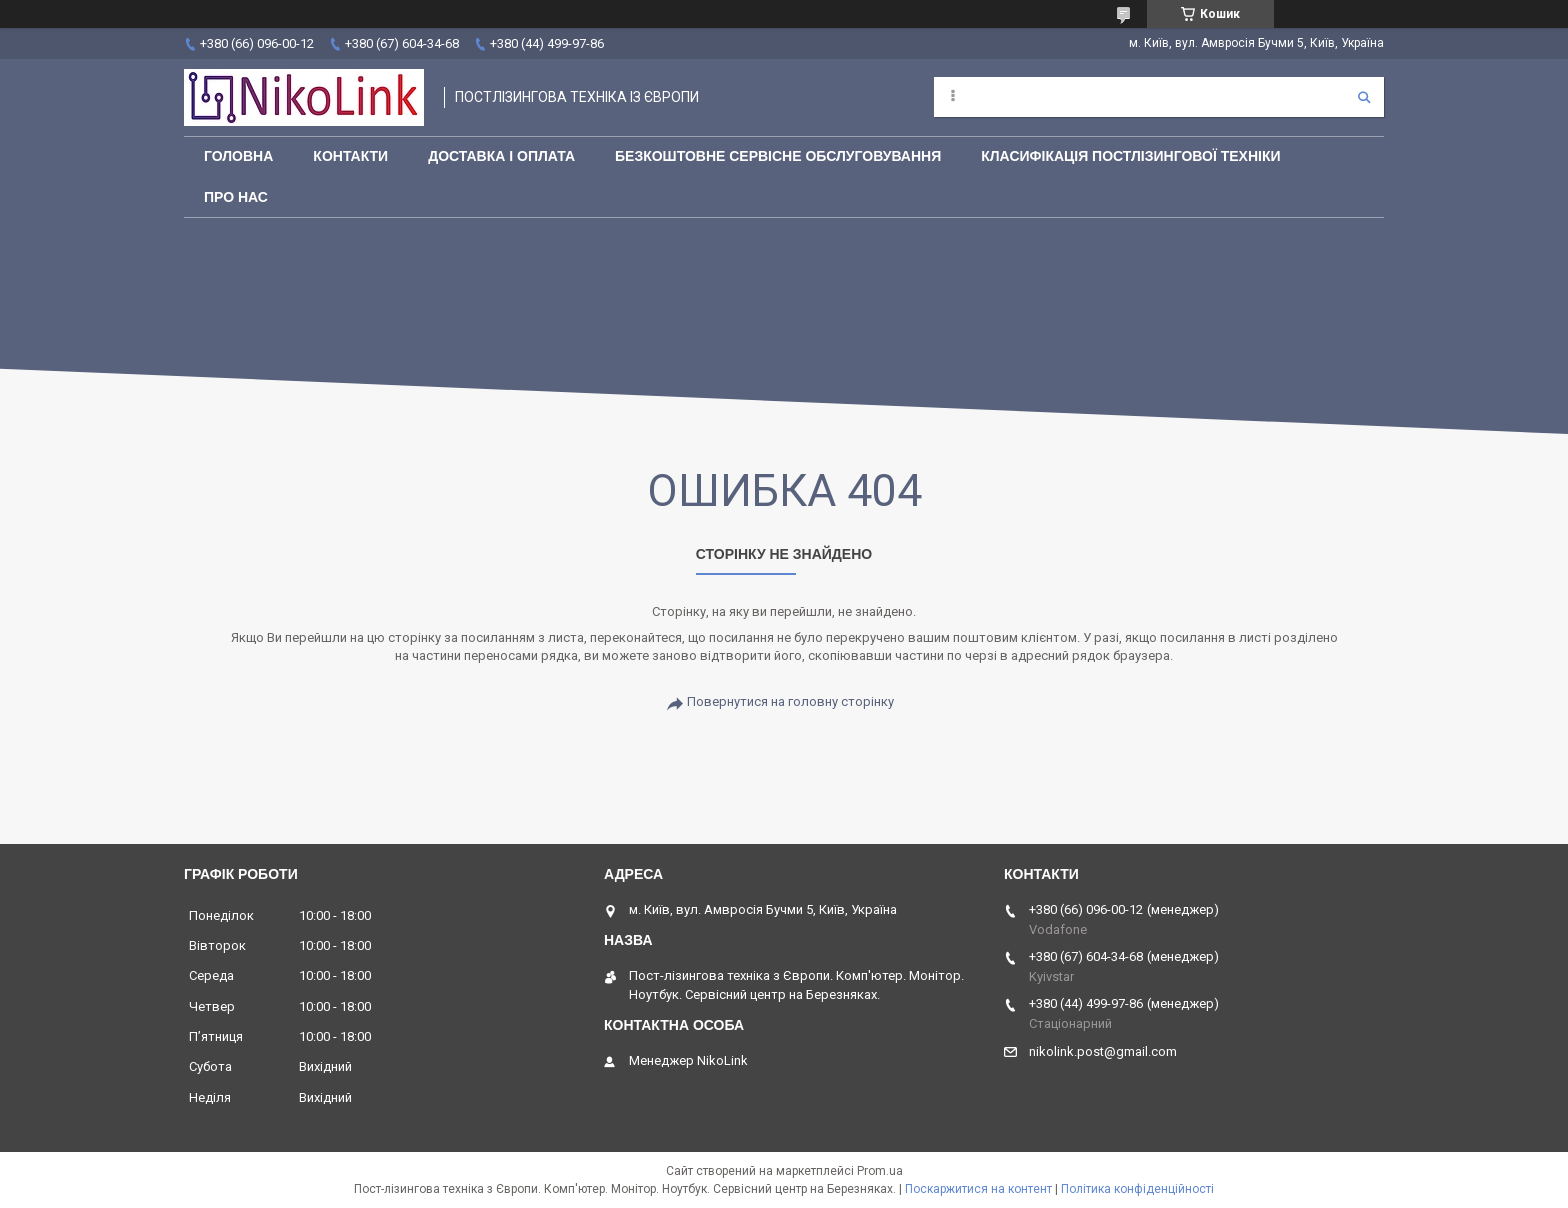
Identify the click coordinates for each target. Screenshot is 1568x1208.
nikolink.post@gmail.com (1103, 1051)
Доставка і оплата (501, 156)
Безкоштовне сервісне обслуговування (778, 156)
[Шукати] (1364, 97)
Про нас (236, 197)
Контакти (350, 156)
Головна (238, 156)
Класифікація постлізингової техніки (1130, 156)
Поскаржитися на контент (978, 1189)
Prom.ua (880, 1171)
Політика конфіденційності (1137, 1189)
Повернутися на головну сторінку (790, 701)
